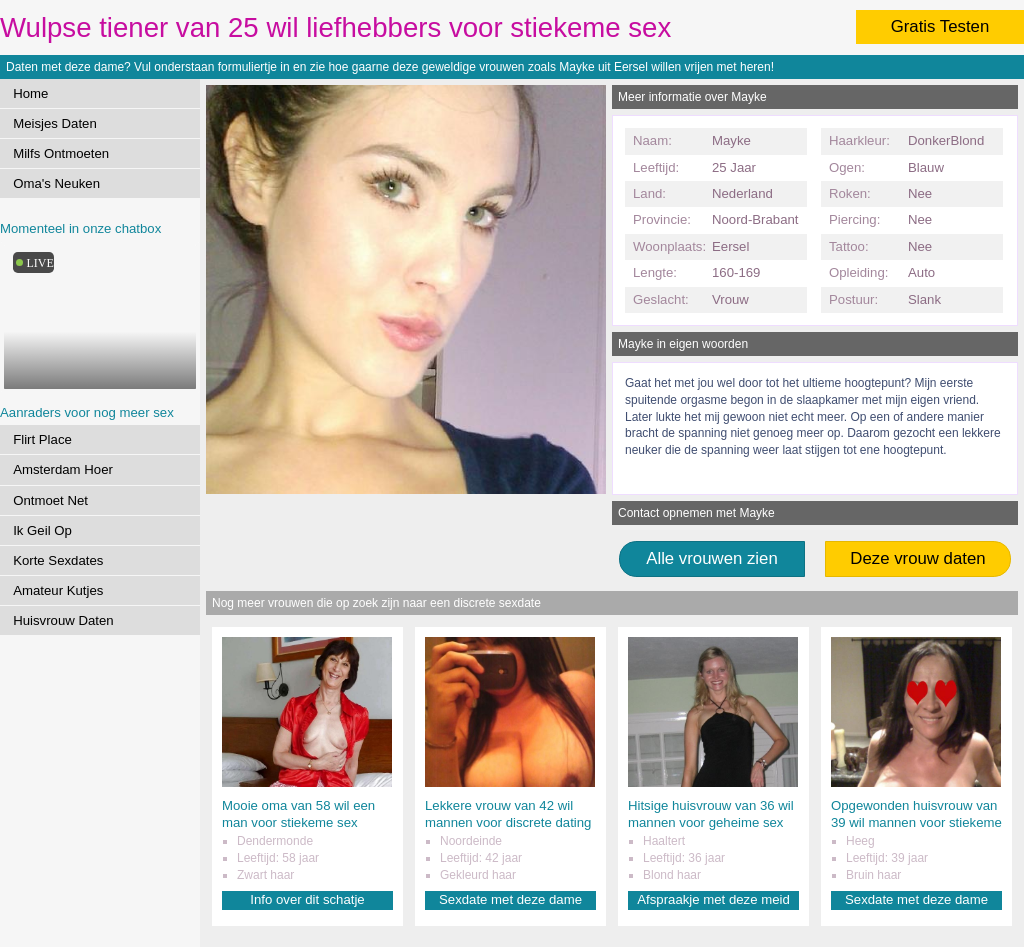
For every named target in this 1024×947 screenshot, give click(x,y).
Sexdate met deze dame (510, 899)
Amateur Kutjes (58, 590)
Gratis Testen (940, 26)
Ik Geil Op (42, 530)
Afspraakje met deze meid (713, 899)
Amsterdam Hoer (63, 469)
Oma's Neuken (56, 183)
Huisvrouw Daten (63, 620)
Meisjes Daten (55, 123)
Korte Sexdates (58, 560)
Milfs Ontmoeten (61, 153)
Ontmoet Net (50, 500)
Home (30, 93)
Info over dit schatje (307, 899)
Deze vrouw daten (917, 558)
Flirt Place (42, 439)
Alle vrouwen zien (712, 558)
